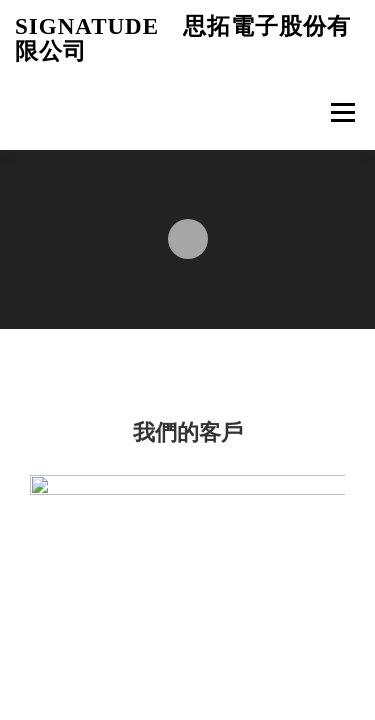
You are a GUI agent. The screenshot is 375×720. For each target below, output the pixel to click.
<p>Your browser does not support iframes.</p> (187, 360)
